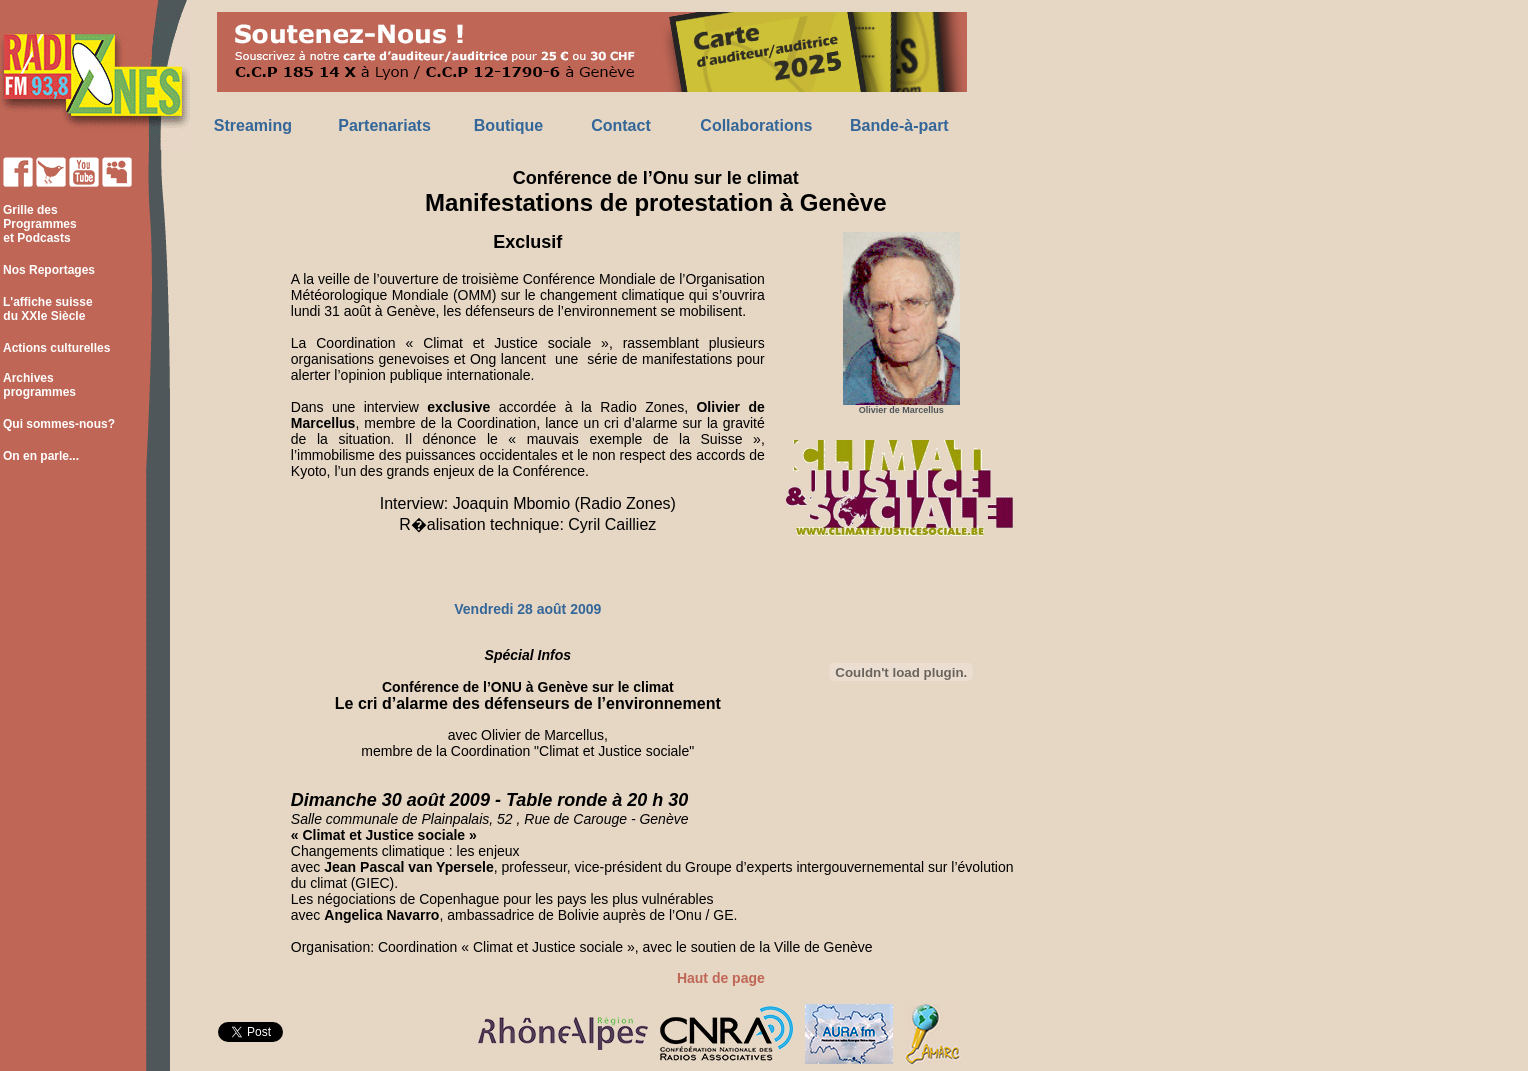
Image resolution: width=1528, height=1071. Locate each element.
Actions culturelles (56, 348)
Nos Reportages (49, 270)
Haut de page (721, 978)
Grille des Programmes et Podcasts (38, 224)
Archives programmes (38, 385)
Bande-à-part (899, 125)
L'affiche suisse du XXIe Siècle (46, 309)
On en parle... (41, 456)
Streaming (253, 125)
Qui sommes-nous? (59, 424)
